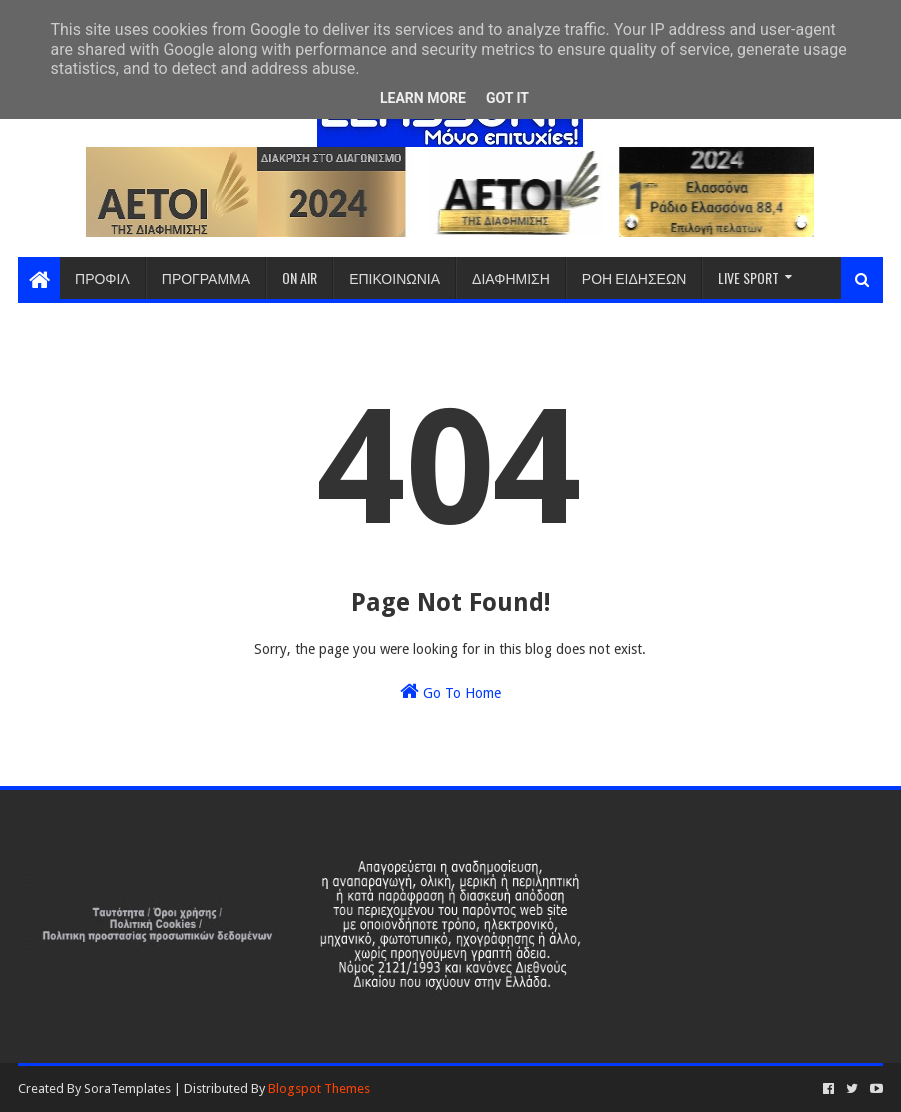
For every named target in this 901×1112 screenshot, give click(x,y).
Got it (507, 98)
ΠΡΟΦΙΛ (102, 277)
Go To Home (450, 691)
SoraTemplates (127, 1088)
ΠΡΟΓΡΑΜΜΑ (206, 277)
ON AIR (299, 277)
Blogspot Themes (319, 1088)
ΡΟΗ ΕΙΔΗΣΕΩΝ (634, 277)
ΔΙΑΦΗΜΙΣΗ (511, 277)
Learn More (423, 98)
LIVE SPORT (748, 277)
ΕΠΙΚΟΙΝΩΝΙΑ (394, 277)
